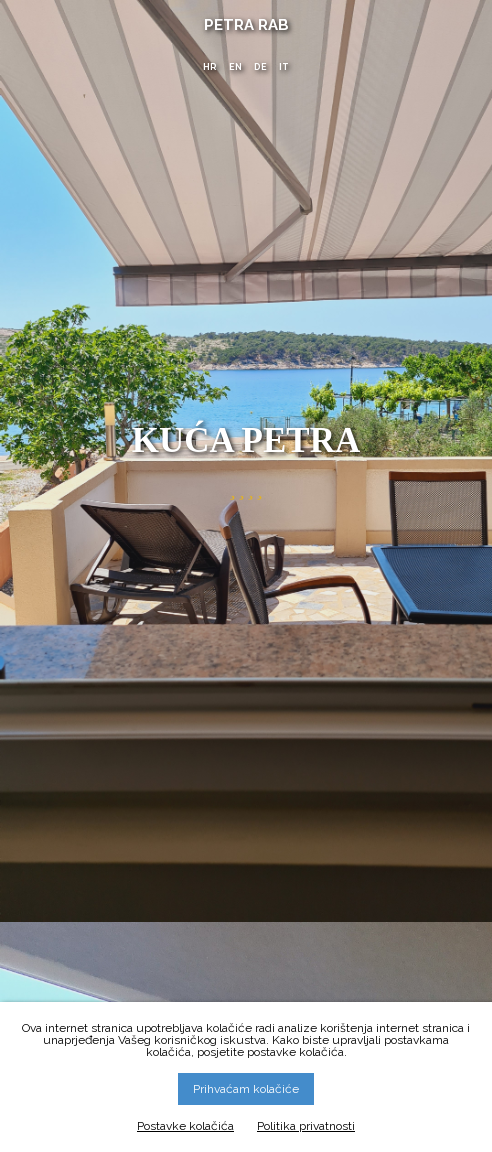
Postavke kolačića (185, 1126)
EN (235, 67)
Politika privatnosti (306, 1126)
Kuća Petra (246, 438)
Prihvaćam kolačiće (246, 1089)
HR (210, 67)
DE (260, 67)
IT (284, 67)
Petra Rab (246, 25)
